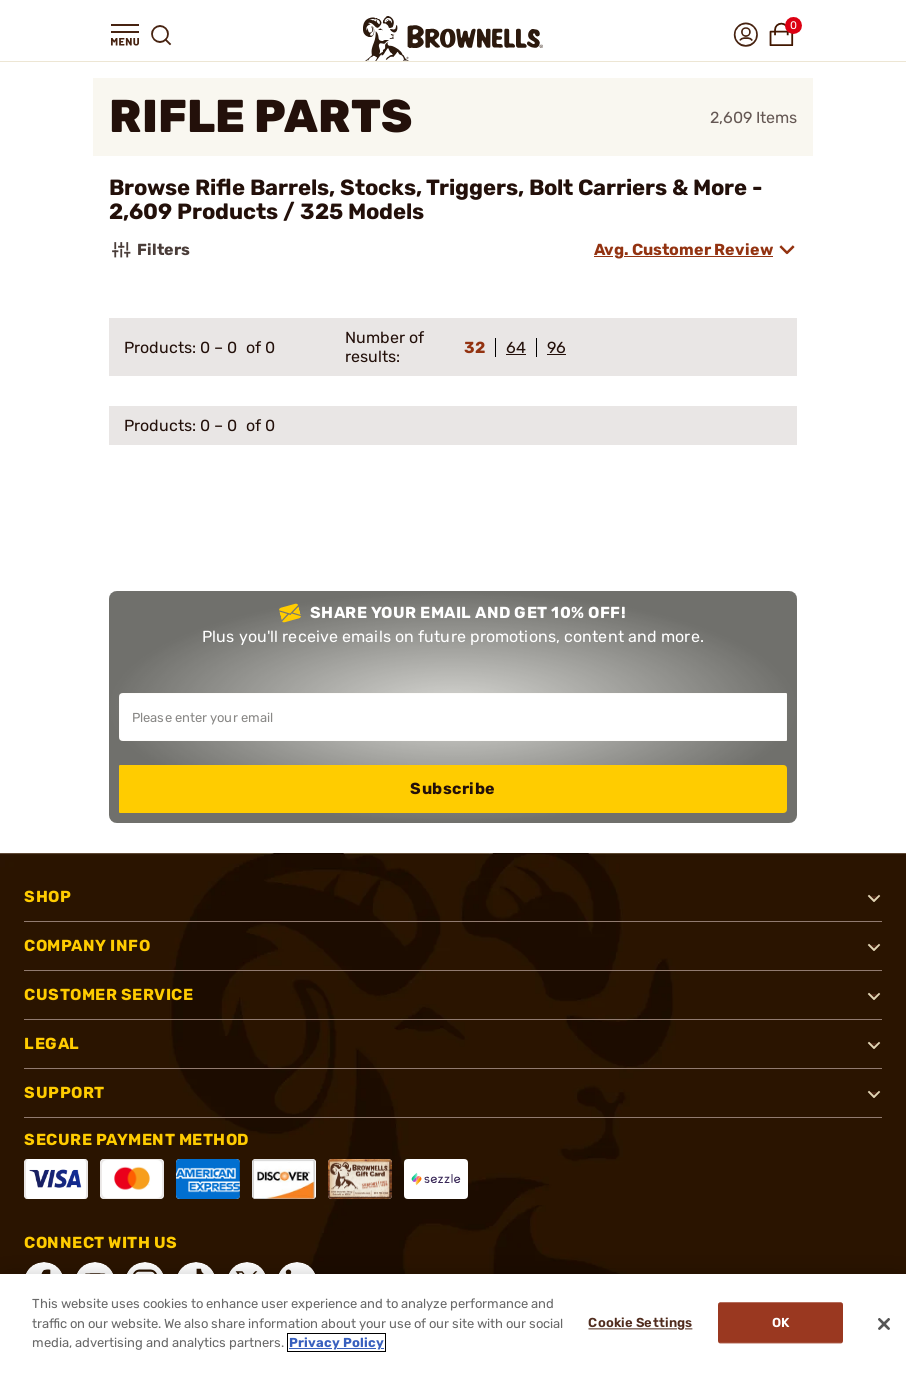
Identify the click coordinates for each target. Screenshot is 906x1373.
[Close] (884, 1324)
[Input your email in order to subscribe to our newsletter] (453, 717)
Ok (780, 1323)
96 (556, 347)
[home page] (453, 38)
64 (516, 347)
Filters (149, 250)
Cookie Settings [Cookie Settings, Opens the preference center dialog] (638, 1323)
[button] (125, 35)
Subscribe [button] (453, 788)
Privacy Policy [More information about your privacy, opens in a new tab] (336, 1342)
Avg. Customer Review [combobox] (683, 249)
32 (474, 347)
